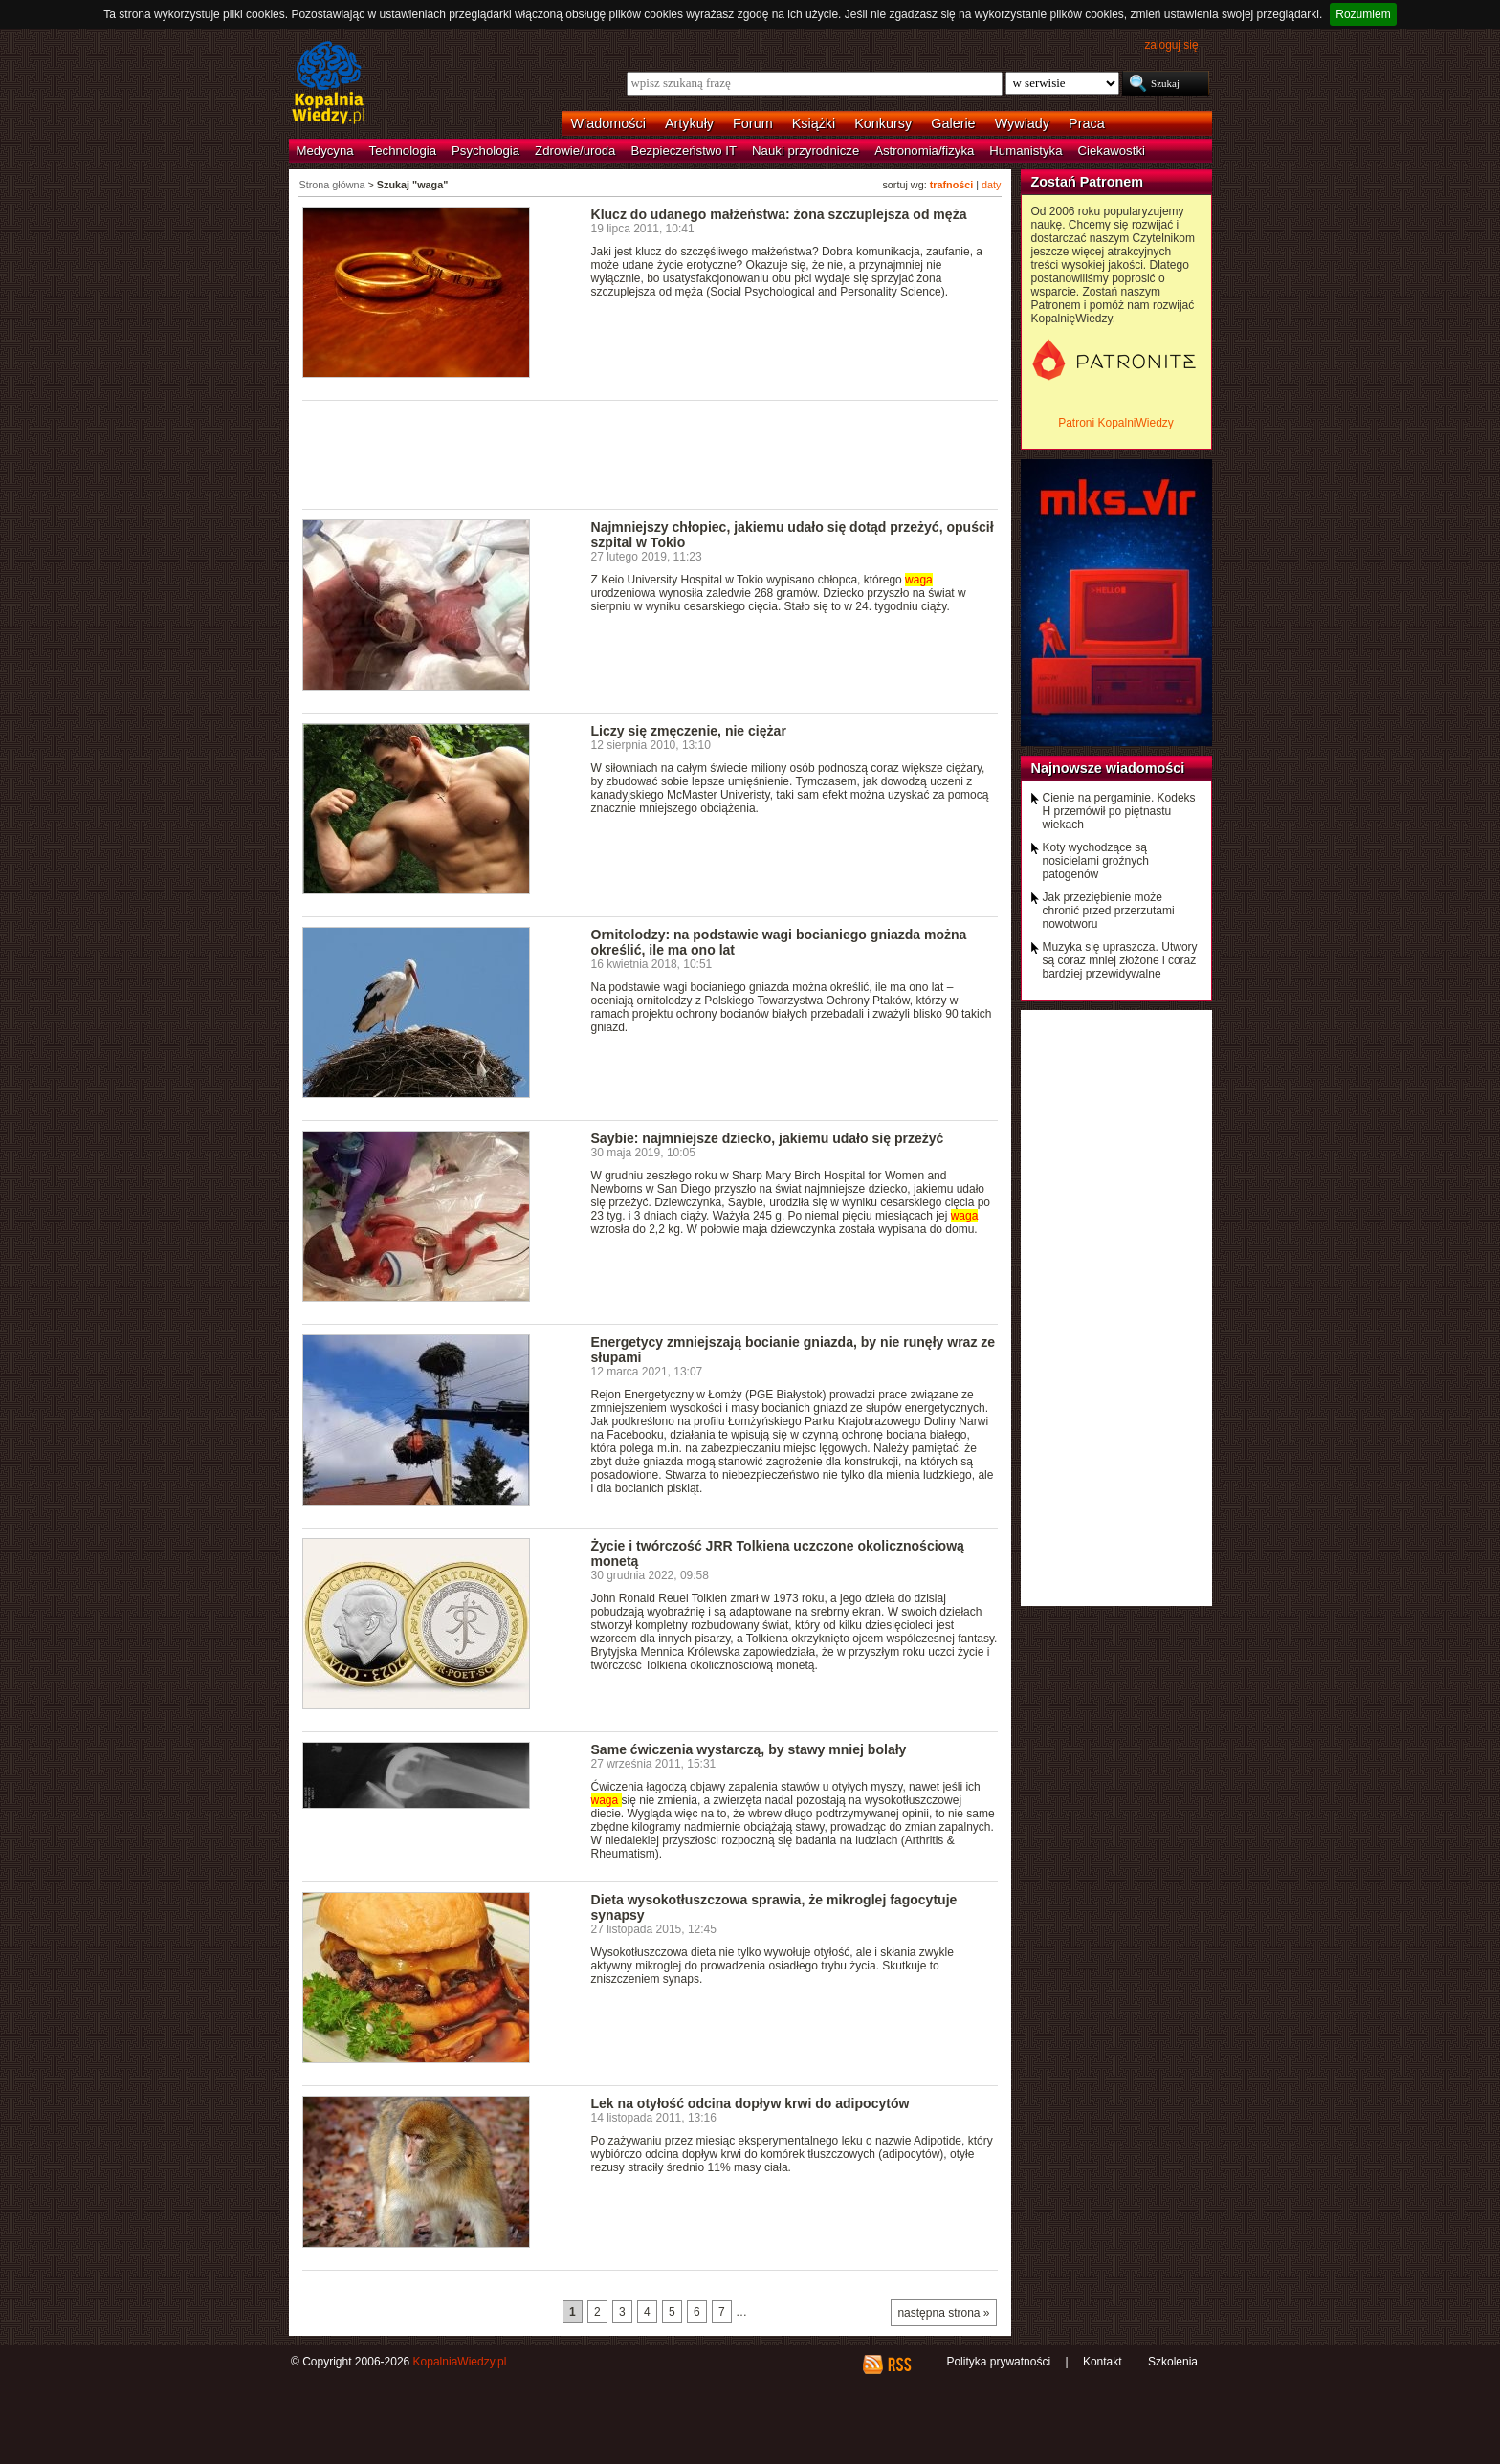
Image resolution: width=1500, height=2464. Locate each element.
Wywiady (1022, 123)
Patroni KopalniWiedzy (1116, 422)
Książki (814, 123)
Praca (1087, 123)
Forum (753, 123)
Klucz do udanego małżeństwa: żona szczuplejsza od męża (779, 214)
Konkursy (883, 123)
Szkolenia (1173, 2361)
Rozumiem (1362, 14)
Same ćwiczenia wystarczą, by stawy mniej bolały (749, 1749)
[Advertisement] (650, 453)
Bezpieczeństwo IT (683, 150)
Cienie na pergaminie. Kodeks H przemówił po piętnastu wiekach (1119, 811)
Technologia (402, 150)
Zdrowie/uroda (575, 150)
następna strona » (943, 2313)
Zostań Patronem (1087, 181)
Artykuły (689, 123)
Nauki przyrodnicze (805, 150)
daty (991, 184)
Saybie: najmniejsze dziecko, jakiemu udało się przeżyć (767, 1138)
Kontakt (1102, 2361)
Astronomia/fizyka (924, 150)
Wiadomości (608, 123)
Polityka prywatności (998, 2361)
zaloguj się (1171, 45)
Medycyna (325, 150)
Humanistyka (1025, 150)
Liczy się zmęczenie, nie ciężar (688, 730)
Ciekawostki (1111, 150)
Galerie (953, 123)
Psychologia (485, 150)
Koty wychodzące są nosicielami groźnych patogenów (1096, 861)
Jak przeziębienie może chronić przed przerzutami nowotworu (1109, 911)
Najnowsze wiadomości (1108, 768)
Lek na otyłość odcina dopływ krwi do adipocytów (750, 2103)
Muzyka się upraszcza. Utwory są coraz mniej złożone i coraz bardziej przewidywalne (1120, 960)
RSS (899, 2364)
